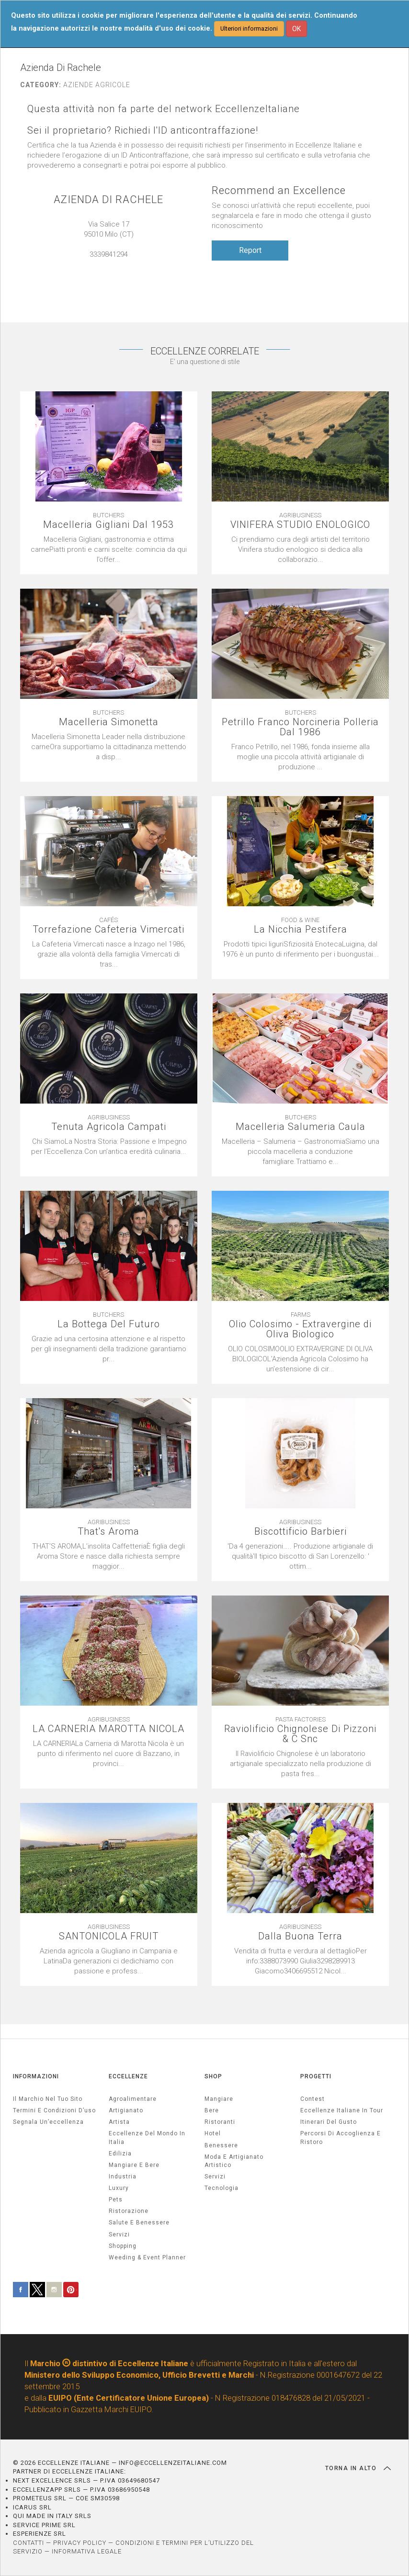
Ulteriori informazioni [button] (249, 28)
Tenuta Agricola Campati (108, 1127)
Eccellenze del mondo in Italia (147, 2137)
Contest (312, 2099)
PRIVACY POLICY (79, 2542)
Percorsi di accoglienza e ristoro (340, 2137)
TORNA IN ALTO (358, 2468)
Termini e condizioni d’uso (54, 2110)
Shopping (122, 2246)
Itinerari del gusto (328, 2122)
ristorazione (128, 2211)
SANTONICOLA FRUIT (109, 1936)
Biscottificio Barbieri (300, 1532)
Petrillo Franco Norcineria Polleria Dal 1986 (300, 727)
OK (296, 29)
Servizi (215, 2176)
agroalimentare (133, 2099)
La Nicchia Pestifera (300, 929)
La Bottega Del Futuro (108, 1324)
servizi (119, 2234)
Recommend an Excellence (279, 190)
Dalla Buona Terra (300, 1936)
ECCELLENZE (128, 2076)
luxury (119, 2188)
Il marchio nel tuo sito (47, 2099)
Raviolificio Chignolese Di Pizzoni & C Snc (300, 1734)
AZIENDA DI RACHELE (108, 199)
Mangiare (218, 2099)
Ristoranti (219, 2122)
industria (122, 2176)
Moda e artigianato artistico (233, 2161)
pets (116, 2199)
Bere (211, 2110)
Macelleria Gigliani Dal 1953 (108, 525)
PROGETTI (315, 2076)
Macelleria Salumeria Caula (300, 1127)
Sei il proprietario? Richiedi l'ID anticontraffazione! (142, 130)
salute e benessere (139, 2222)
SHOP (213, 2076)
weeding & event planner (147, 2257)
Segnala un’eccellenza (48, 2122)
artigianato (126, 2110)
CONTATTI (28, 2542)
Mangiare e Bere (134, 2165)
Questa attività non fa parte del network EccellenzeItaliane (163, 109)
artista (119, 2122)
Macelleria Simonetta (109, 722)
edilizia (120, 2153)
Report (250, 250)
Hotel (212, 2133)
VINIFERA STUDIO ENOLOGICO (300, 525)
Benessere (221, 2145)
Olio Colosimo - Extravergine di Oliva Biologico (300, 1329)
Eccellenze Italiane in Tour (341, 2110)
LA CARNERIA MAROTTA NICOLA (108, 1729)
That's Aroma (108, 1532)
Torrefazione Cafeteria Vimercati (108, 929)
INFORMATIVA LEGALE (87, 2551)
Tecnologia (221, 2188)
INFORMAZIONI (36, 2076)
